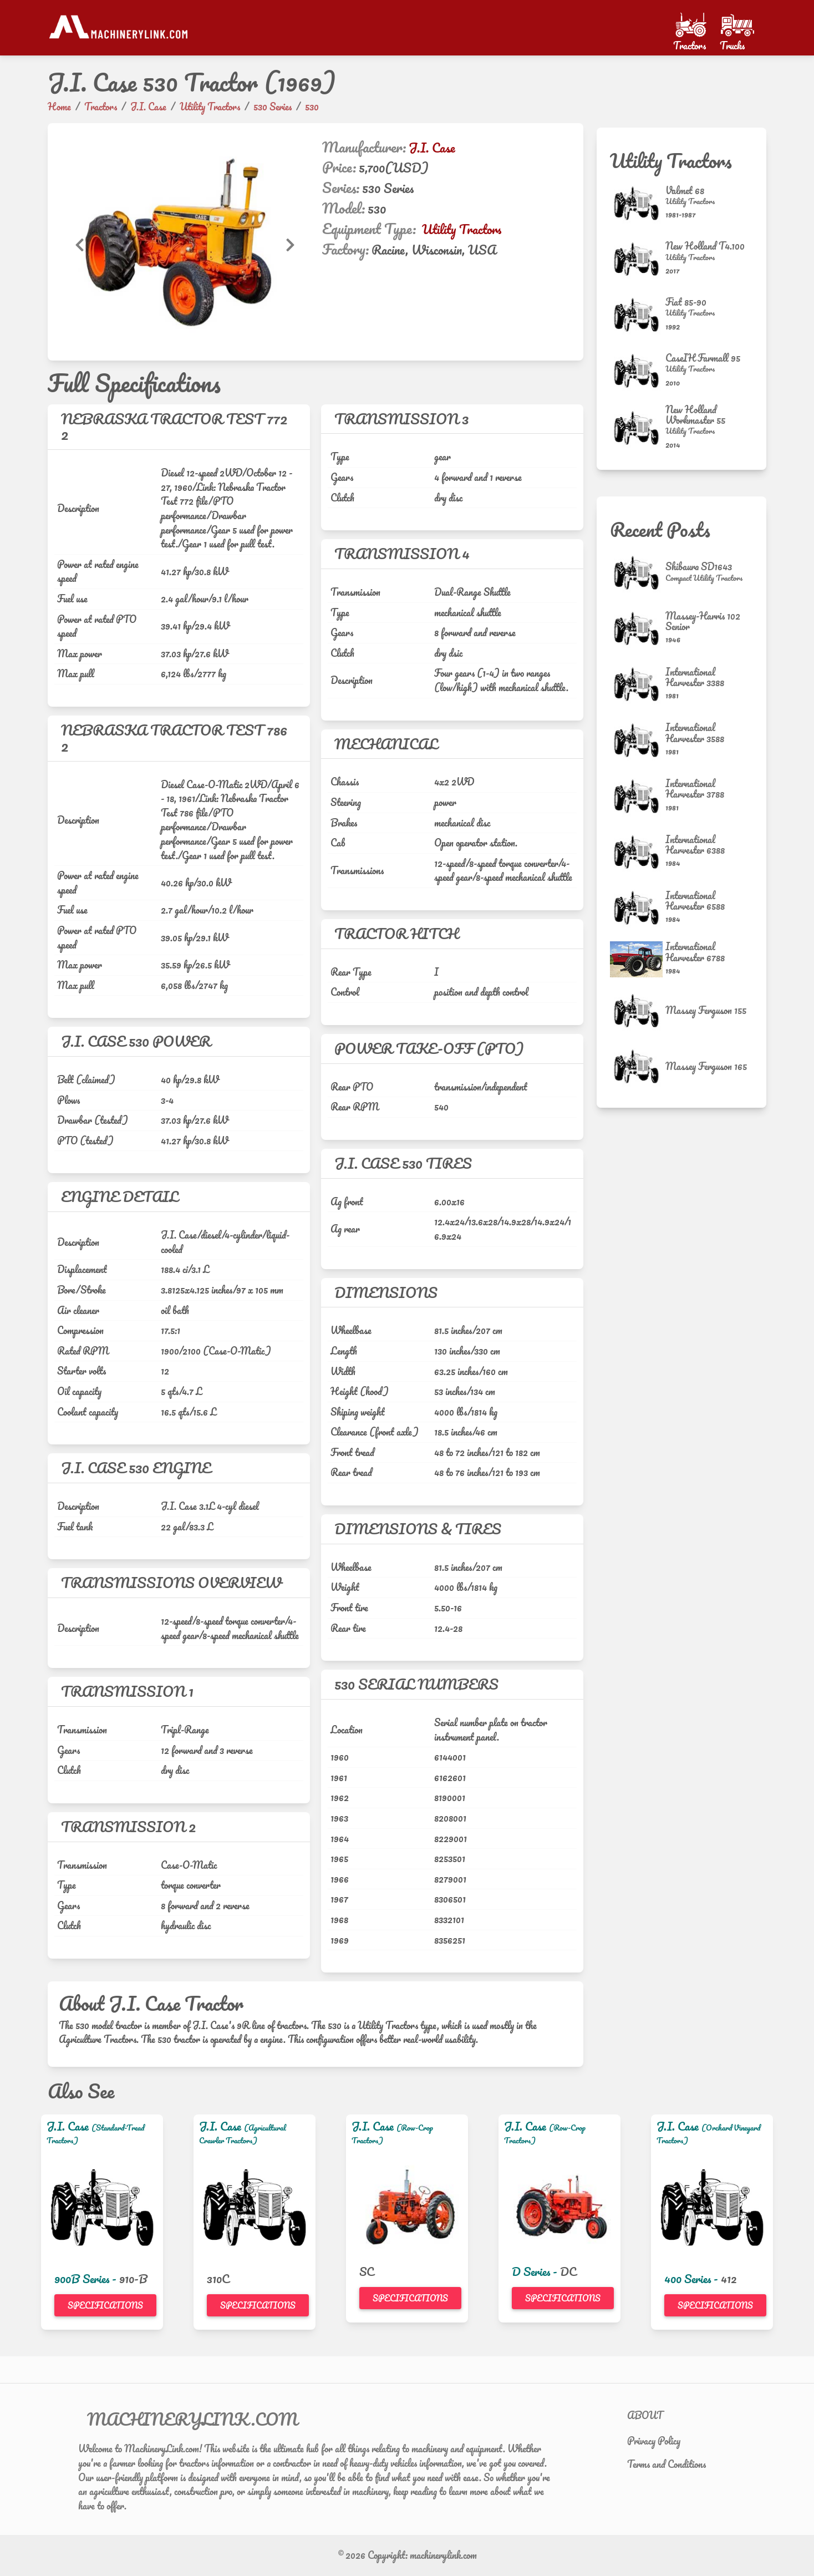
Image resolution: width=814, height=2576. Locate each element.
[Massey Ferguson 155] (637, 1010)
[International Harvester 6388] (637, 852)
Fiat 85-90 (685, 302)
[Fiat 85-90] (637, 314)
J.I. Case (432, 148)
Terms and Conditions (666, 2464)
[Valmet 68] (637, 203)
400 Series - (692, 2278)
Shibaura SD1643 (698, 566)
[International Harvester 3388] (637, 684)
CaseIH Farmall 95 (702, 358)
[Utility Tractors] (690, 201)
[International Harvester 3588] (637, 740)
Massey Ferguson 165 (706, 1066)
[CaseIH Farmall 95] (637, 370)
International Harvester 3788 (694, 788)
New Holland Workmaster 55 (695, 415)
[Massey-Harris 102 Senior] (637, 628)
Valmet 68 (684, 190)
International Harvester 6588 (695, 901)
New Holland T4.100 (705, 245)
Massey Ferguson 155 (705, 1010)
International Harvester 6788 (695, 952)
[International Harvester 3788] (637, 796)
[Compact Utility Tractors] (703, 578)
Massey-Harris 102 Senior (702, 621)
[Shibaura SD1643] (637, 572)
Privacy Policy (653, 2440)
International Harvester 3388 (694, 677)
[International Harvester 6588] (637, 907)
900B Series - (86, 2278)
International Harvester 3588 (694, 732)
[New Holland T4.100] (637, 259)
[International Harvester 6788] (637, 959)
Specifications (105, 2305)
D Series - (536, 2271)
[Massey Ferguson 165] (637, 1066)
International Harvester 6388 (695, 844)
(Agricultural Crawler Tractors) (242, 2134)
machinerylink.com (443, 2555)
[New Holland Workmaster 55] (637, 427)
